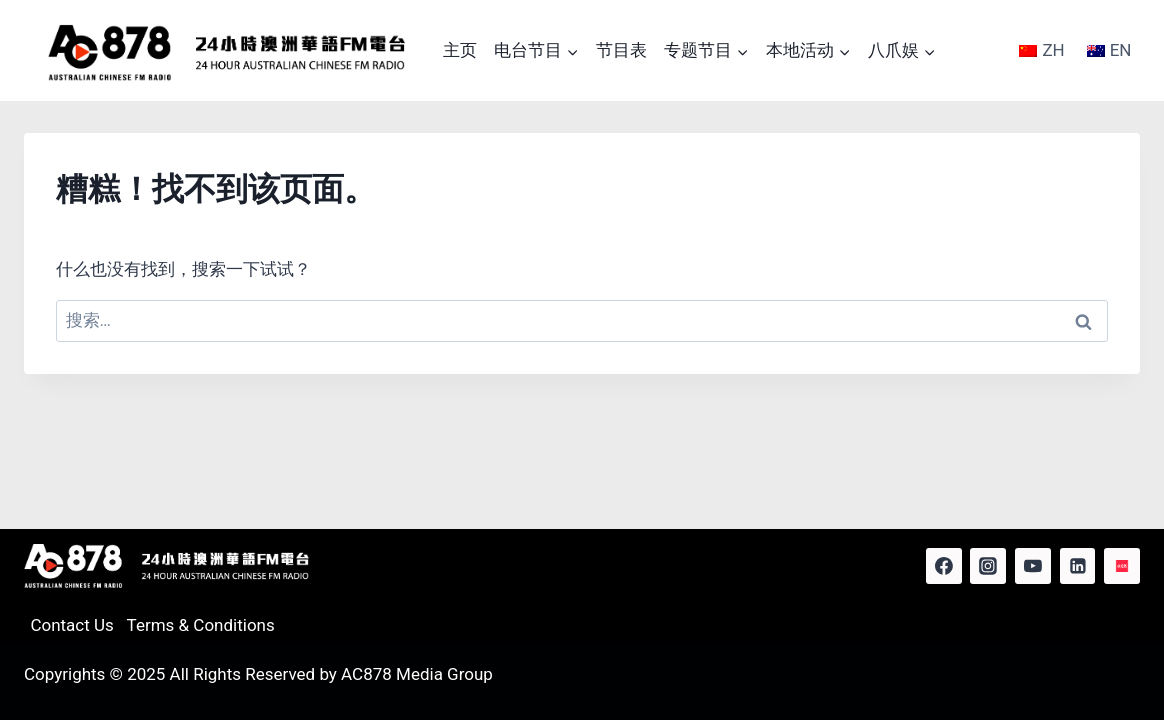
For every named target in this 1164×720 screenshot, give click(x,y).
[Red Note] (1122, 566)
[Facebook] (944, 566)
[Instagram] (988, 566)
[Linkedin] (1078, 566)
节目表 (621, 50)
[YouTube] (1033, 566)
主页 (460, 50)
